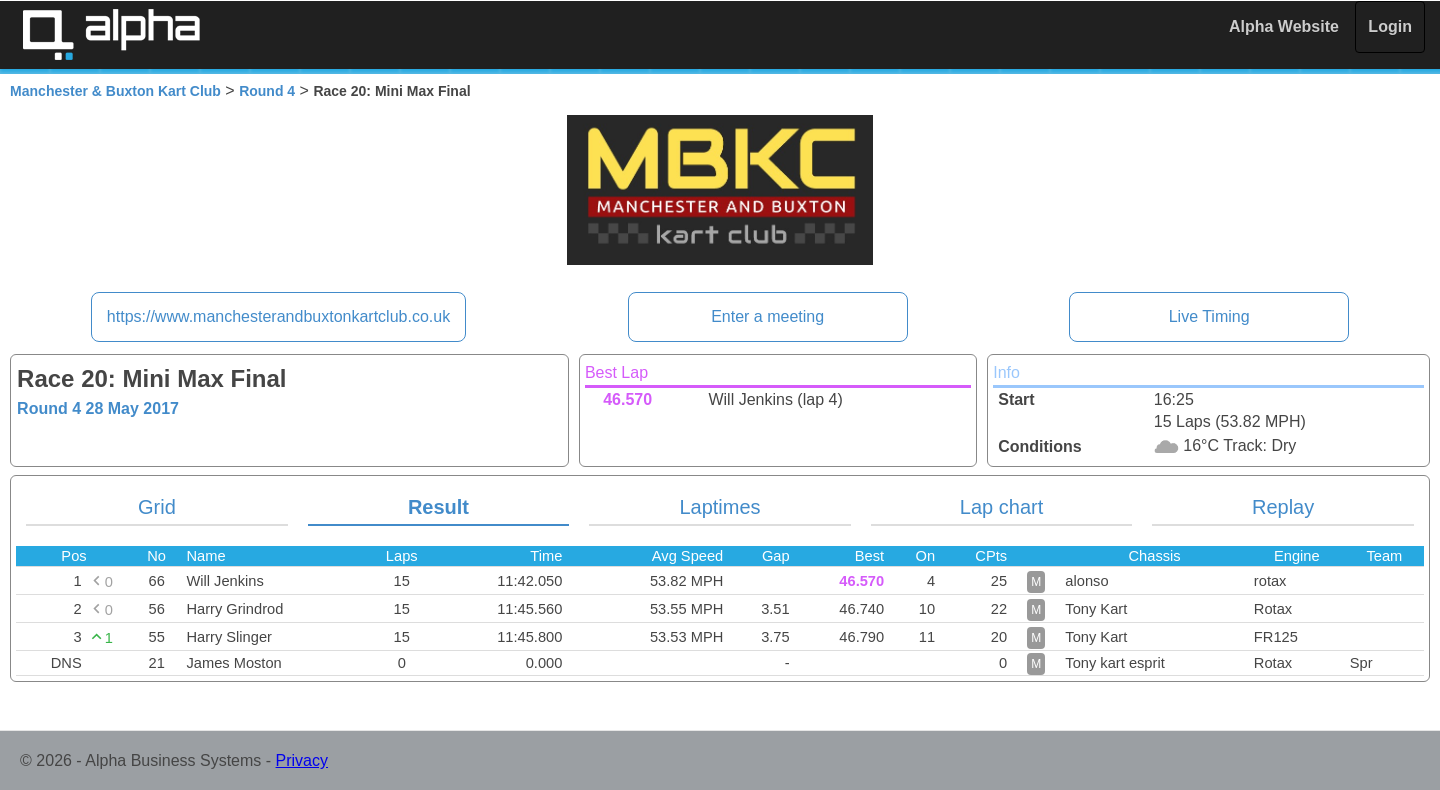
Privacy (302, 760)
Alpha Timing (111, 34)
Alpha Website (1284, 26)
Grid (157, 507)
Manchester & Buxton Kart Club (115, 91)
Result (438, 507)
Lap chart (1001, 507)
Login (1390, 26)
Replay (1283, 507)
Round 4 (267, 91)
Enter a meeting (767, 316)
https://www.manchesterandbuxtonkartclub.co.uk (278, 316)
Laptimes (719, 507)
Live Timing (1209, 316)
